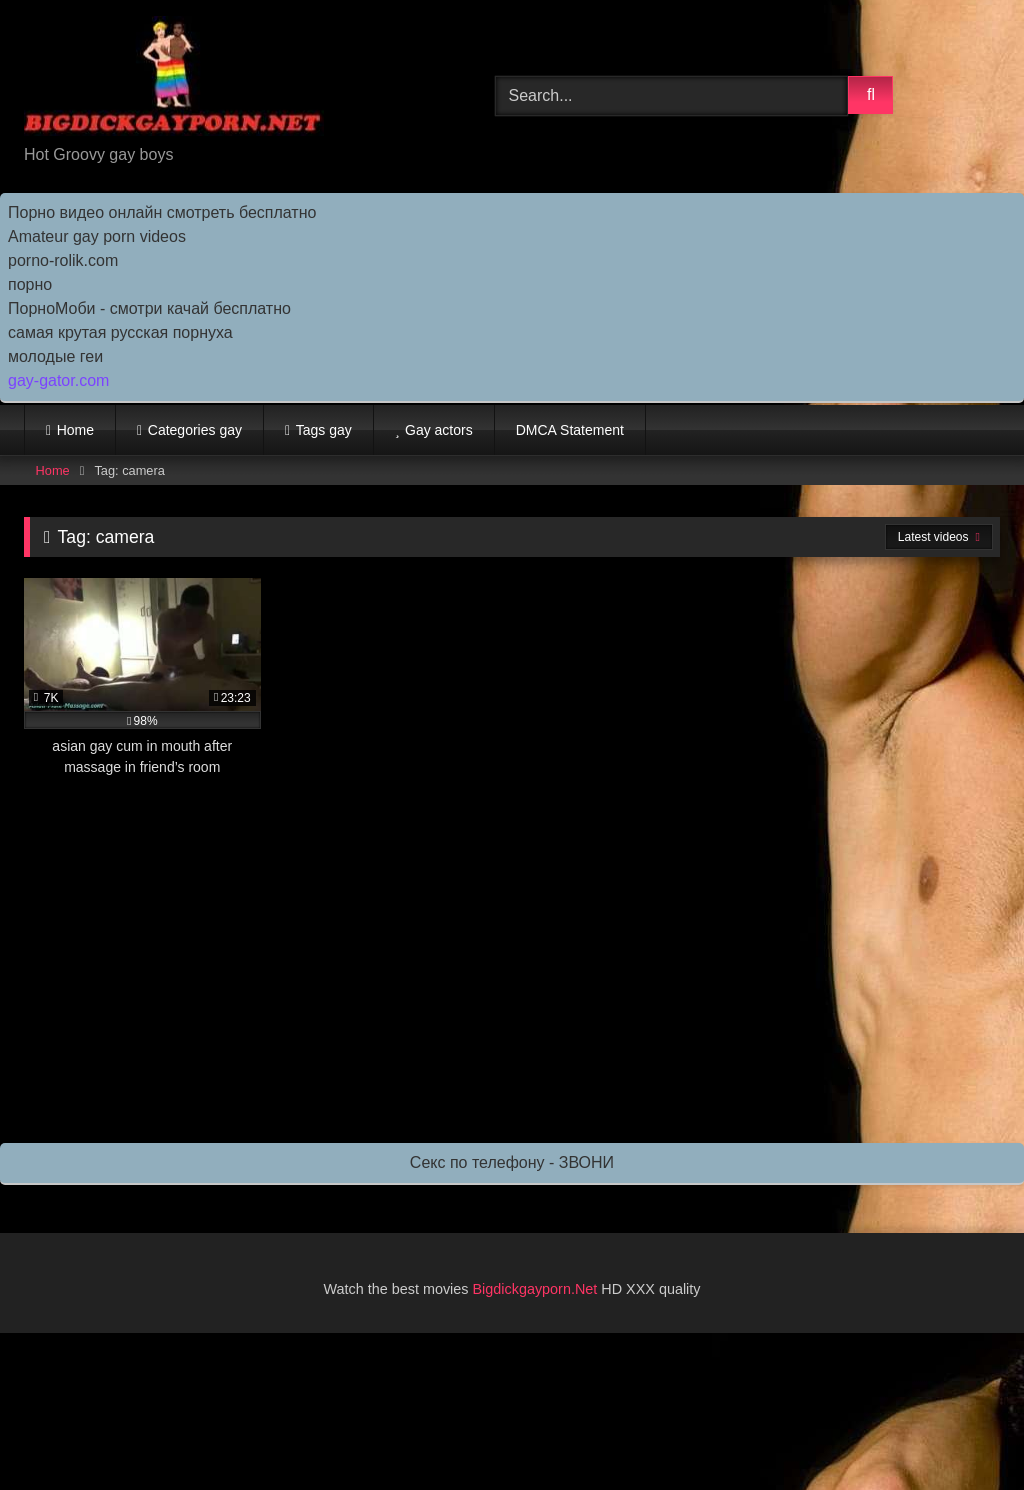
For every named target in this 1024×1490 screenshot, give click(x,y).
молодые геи (55, 356)
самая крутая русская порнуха (120, 332)
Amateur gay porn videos (97, 236)
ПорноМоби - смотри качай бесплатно (149, 308)
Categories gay (195, 430)
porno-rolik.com (63, 260)
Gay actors (439, 430)
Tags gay (324, 430)
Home (75, 430)
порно (30, 284)
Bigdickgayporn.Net (537, 1289)
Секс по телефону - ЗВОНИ (512, 1162)
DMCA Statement (570, 430)
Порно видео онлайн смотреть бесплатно (162, 212)
